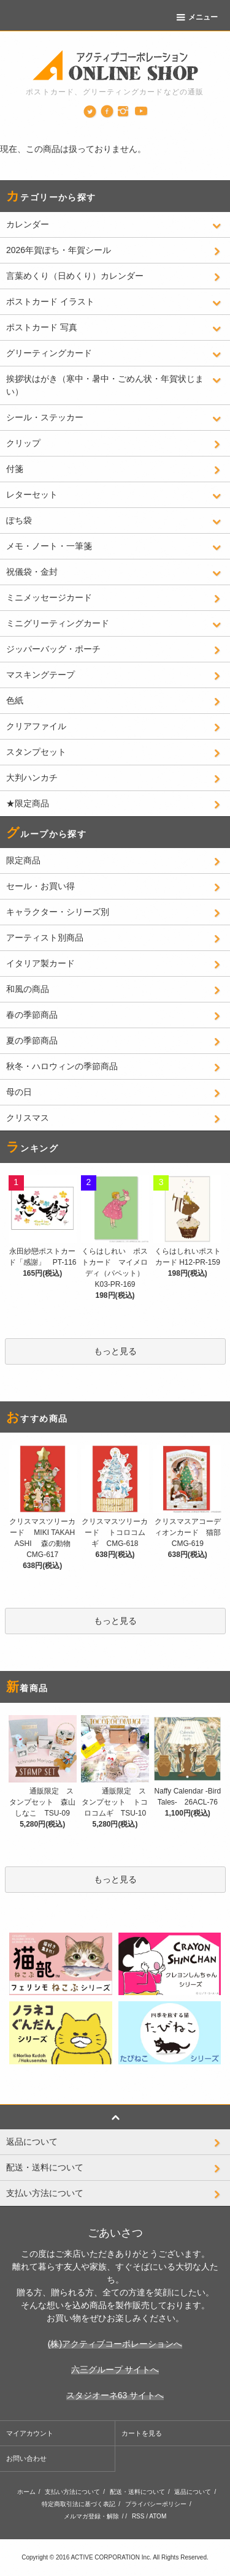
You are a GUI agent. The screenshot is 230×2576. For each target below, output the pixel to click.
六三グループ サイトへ (115, 2369)
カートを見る (141, 2433)
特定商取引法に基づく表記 (78, 2504)
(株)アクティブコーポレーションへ (115, 2344)
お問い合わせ (26, 2458)
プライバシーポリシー (155, 2504)
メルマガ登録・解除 (91, 2516)
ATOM (157, 2516)
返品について (192, 2491)
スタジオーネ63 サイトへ (115, 2395)
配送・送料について (137, 2491)
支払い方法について (72, 2491)
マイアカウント (29, 2433)
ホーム (26, 2491)
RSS (138, 2516)
